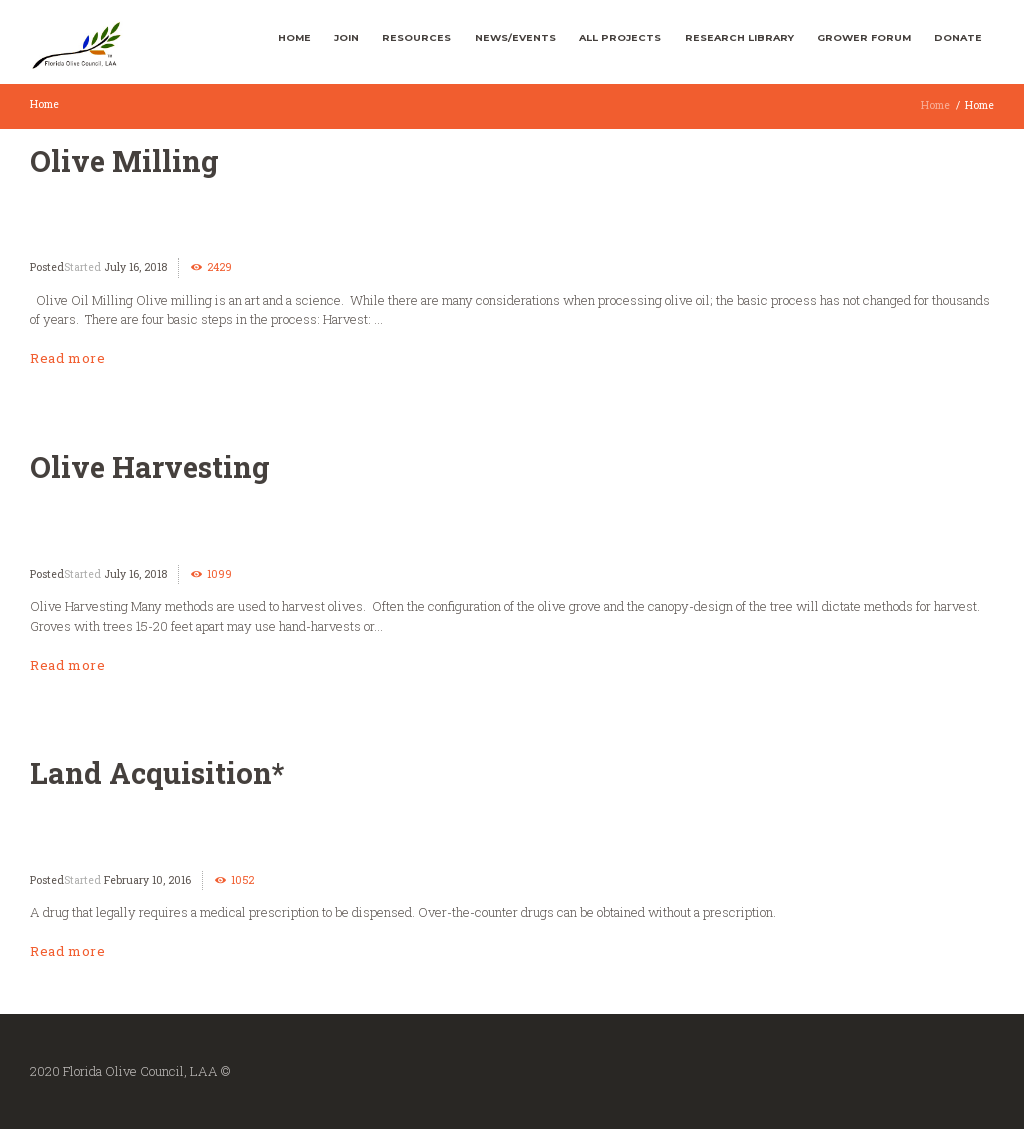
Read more (67, 358)
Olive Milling (124, 160)
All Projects (620, 37)
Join (346, 37)
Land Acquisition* (157, 772)
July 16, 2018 (135, 267)
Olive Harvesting (150, 466)
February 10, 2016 (147, 880)
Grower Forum (864, 37)
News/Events (515, 37)
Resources (416, 37)
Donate (958, 37)
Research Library (739, 37)
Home (294, 37)
